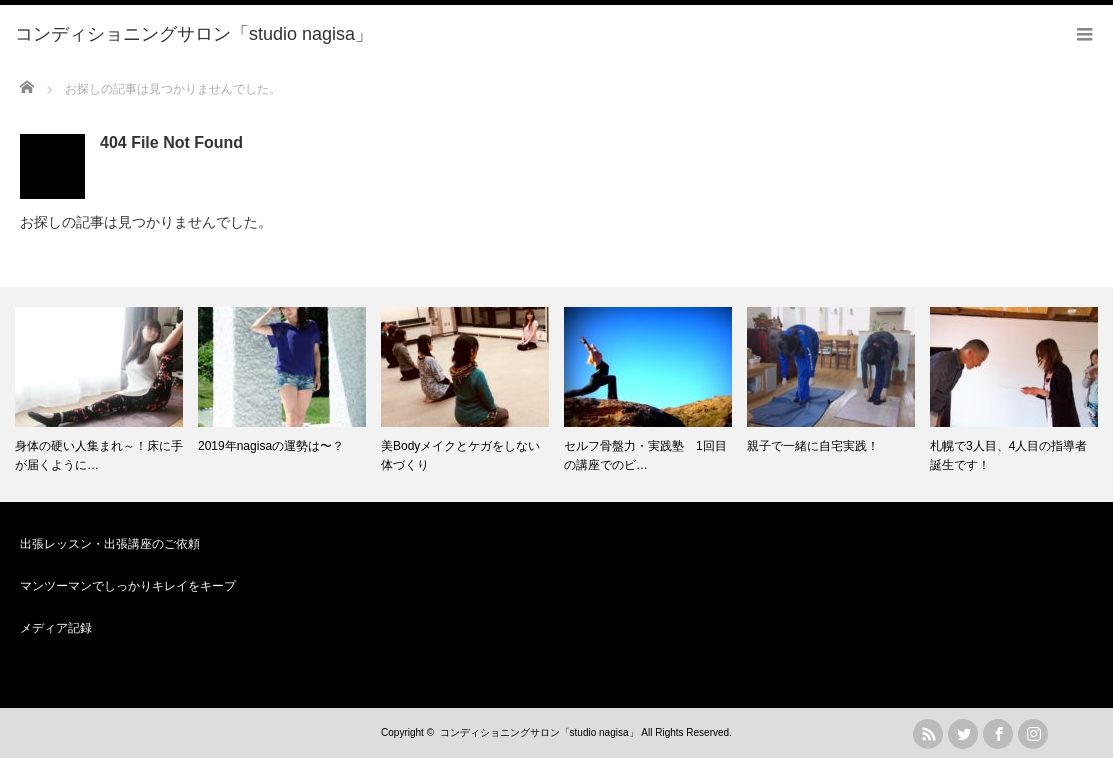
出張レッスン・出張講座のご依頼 (110, 544)
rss (928, 734)
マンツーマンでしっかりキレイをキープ (128, 586)
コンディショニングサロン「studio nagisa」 (539, 732)
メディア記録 (56, 628)
